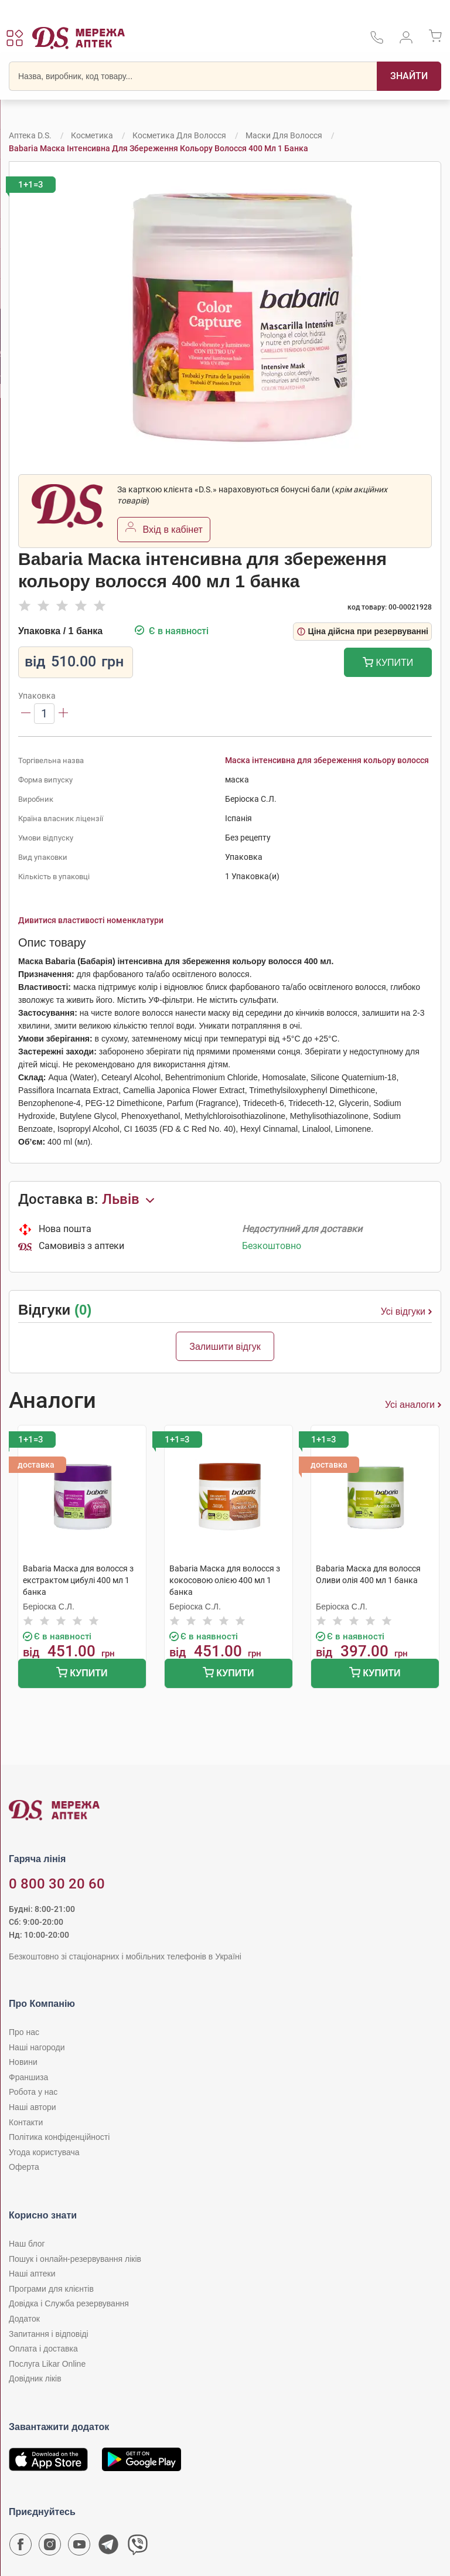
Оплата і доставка (43, 2348)
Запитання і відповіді (48, 2334)
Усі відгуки (406, 1312)
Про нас (24, 2032)
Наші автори (32, 2107)
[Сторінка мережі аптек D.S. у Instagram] (50, 2547)
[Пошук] (409, 76)
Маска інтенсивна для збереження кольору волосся (327, 760)
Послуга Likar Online (47, 2364)
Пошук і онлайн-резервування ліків (75, 2259)
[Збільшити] (63, 714)
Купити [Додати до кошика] (388, 664)
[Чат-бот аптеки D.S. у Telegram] (108, 2547)
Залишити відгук (225, 1347)
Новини (23, 2062)
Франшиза (28, 2077)
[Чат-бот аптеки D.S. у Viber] (137, 2547)
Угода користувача (44, 2152)
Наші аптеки (32, 2273)
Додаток (24, 2318)
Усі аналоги (413, 1405)
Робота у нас (33, 2092)
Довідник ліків (35, 2378)
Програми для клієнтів (51, 2288)
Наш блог (27, 2243)
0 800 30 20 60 (57, 1884)
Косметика (92, 135)
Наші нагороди (36, 2047)
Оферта (24, 2167)
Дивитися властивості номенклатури (90, 920)
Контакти (26, 2122)
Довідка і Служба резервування (69, 2303)
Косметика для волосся (179, 135)
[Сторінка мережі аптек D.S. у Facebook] (20, 2547)
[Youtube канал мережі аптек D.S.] (79, 2547)
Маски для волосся (284, 135)
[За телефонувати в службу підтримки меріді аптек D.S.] (377, 41)
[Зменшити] (26, 714)
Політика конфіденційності (59, 2137)
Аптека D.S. (30, 135)
